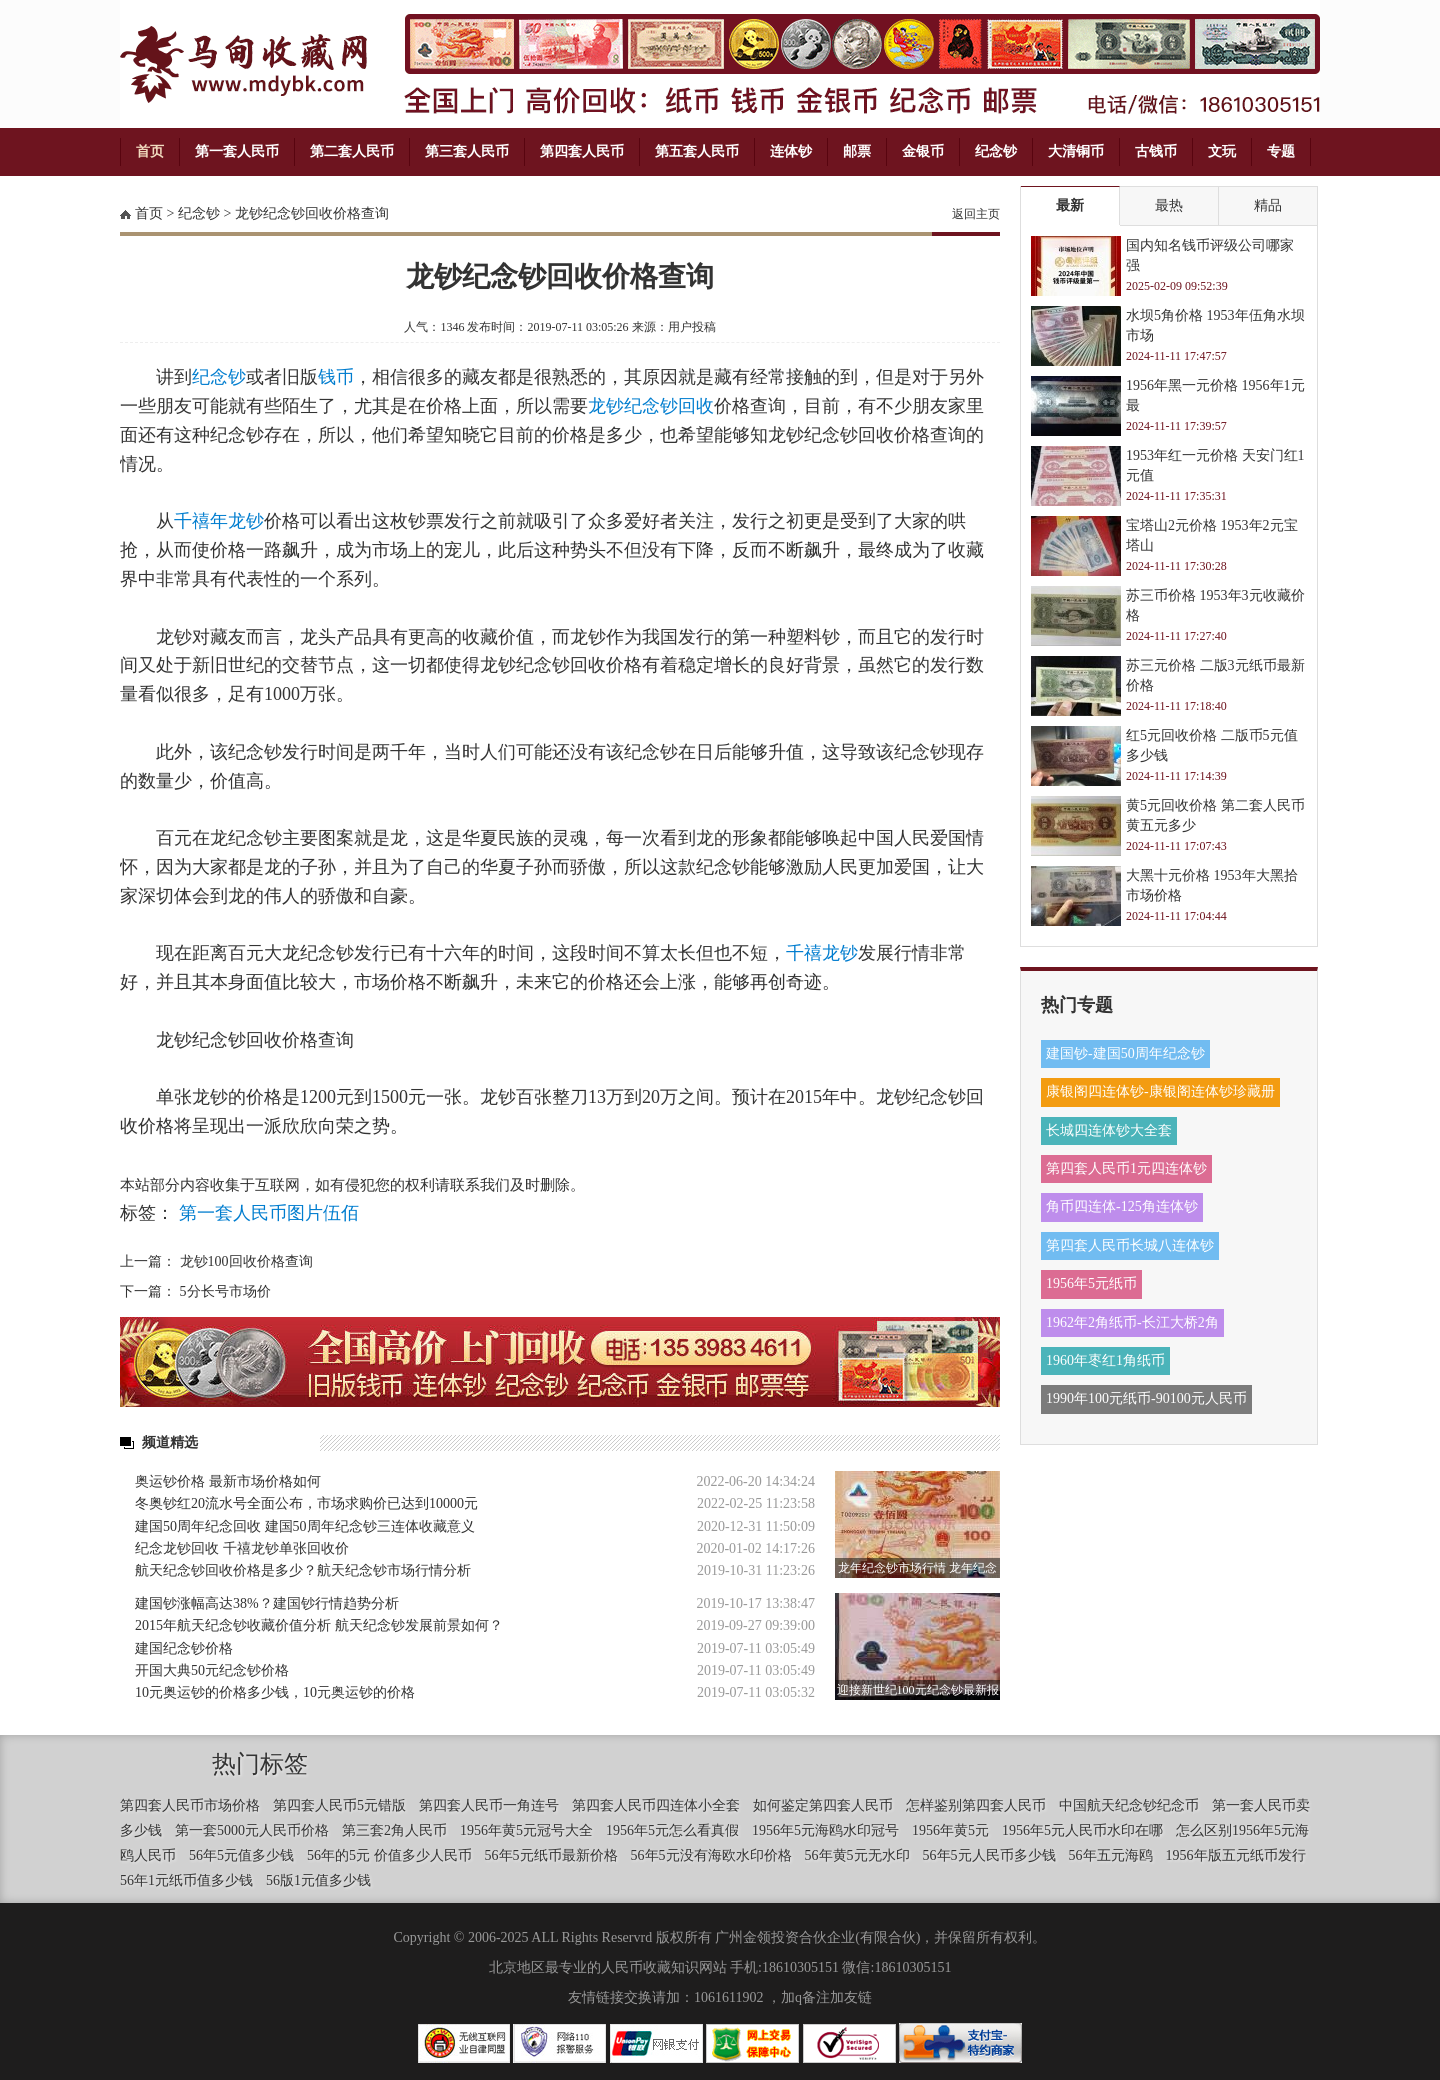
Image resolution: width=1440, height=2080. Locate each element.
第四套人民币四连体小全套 (656, 1805)
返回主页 (976, 214)
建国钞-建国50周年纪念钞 (1125, 1053)
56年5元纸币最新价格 (551, 1855)
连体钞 (791, 151)
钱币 (336, 377)
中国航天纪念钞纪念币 (1129, 1805)
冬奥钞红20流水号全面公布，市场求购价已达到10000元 (306, 1503)
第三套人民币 (467, 151)
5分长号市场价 (225, 1291)
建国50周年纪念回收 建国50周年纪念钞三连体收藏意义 (305, 1526)
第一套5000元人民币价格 (252, 1830)
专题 (1281, 151)
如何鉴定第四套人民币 (823, 1805)
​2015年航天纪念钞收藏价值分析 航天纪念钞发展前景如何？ (319, 1625)
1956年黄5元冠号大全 (526, 1830)
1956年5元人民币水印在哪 (1082, 1830)
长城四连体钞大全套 (1109, 1130)
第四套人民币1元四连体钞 (1126, 1168)
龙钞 (606, 406)
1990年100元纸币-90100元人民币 (1146, 1398)
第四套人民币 (582, 151)
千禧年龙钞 (219, 521)
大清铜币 (1076, 151)
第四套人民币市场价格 (190, 1805)
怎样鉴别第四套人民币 (976, 1805)
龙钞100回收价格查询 (246, 1261)
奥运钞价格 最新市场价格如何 (228, 1481)
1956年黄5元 (950, 1830)
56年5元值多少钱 (241, 1855)
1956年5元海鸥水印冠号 (825, 1830)
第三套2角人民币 (394, 1830)
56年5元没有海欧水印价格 (711, 1855)
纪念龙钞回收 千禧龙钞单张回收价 (242, 1548)
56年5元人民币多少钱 (989, 1855)
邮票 (857, 151)
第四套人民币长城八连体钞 (1130, 1245)
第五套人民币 (697, 151)
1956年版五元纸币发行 (1236, 1855)
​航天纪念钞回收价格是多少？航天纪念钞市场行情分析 (303, 1570)
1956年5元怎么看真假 (672, 1830)
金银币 (923, 151)
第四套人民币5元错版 (339, 1805)
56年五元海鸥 (1111, 1855)
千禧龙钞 (822, 953)
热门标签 (260, 1764)
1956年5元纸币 (1091, 1283)
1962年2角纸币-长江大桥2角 (1132, 1322)
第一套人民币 (237, 151)
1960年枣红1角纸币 (1105, 1360)
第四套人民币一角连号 (489, 1805)
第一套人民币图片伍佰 (269, 1213)
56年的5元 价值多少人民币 (389, 1855)
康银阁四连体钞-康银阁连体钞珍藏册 (1160, 1091)
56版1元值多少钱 (318, 1880)
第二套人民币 (352, 151)
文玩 (1222, 151)
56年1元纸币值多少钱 (186, 1880)
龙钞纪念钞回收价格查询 (312, 213)
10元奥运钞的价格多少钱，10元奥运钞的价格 (275, 1692)
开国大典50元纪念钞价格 (212, 1670)
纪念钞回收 (669, 406)
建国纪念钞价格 (184, 1648)
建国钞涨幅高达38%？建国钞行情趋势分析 (267, 1603)
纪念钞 (996, 151)
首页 (150, 151)
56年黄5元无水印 (857, 1855)
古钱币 (1156, 151)
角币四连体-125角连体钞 (1122, 1206)
